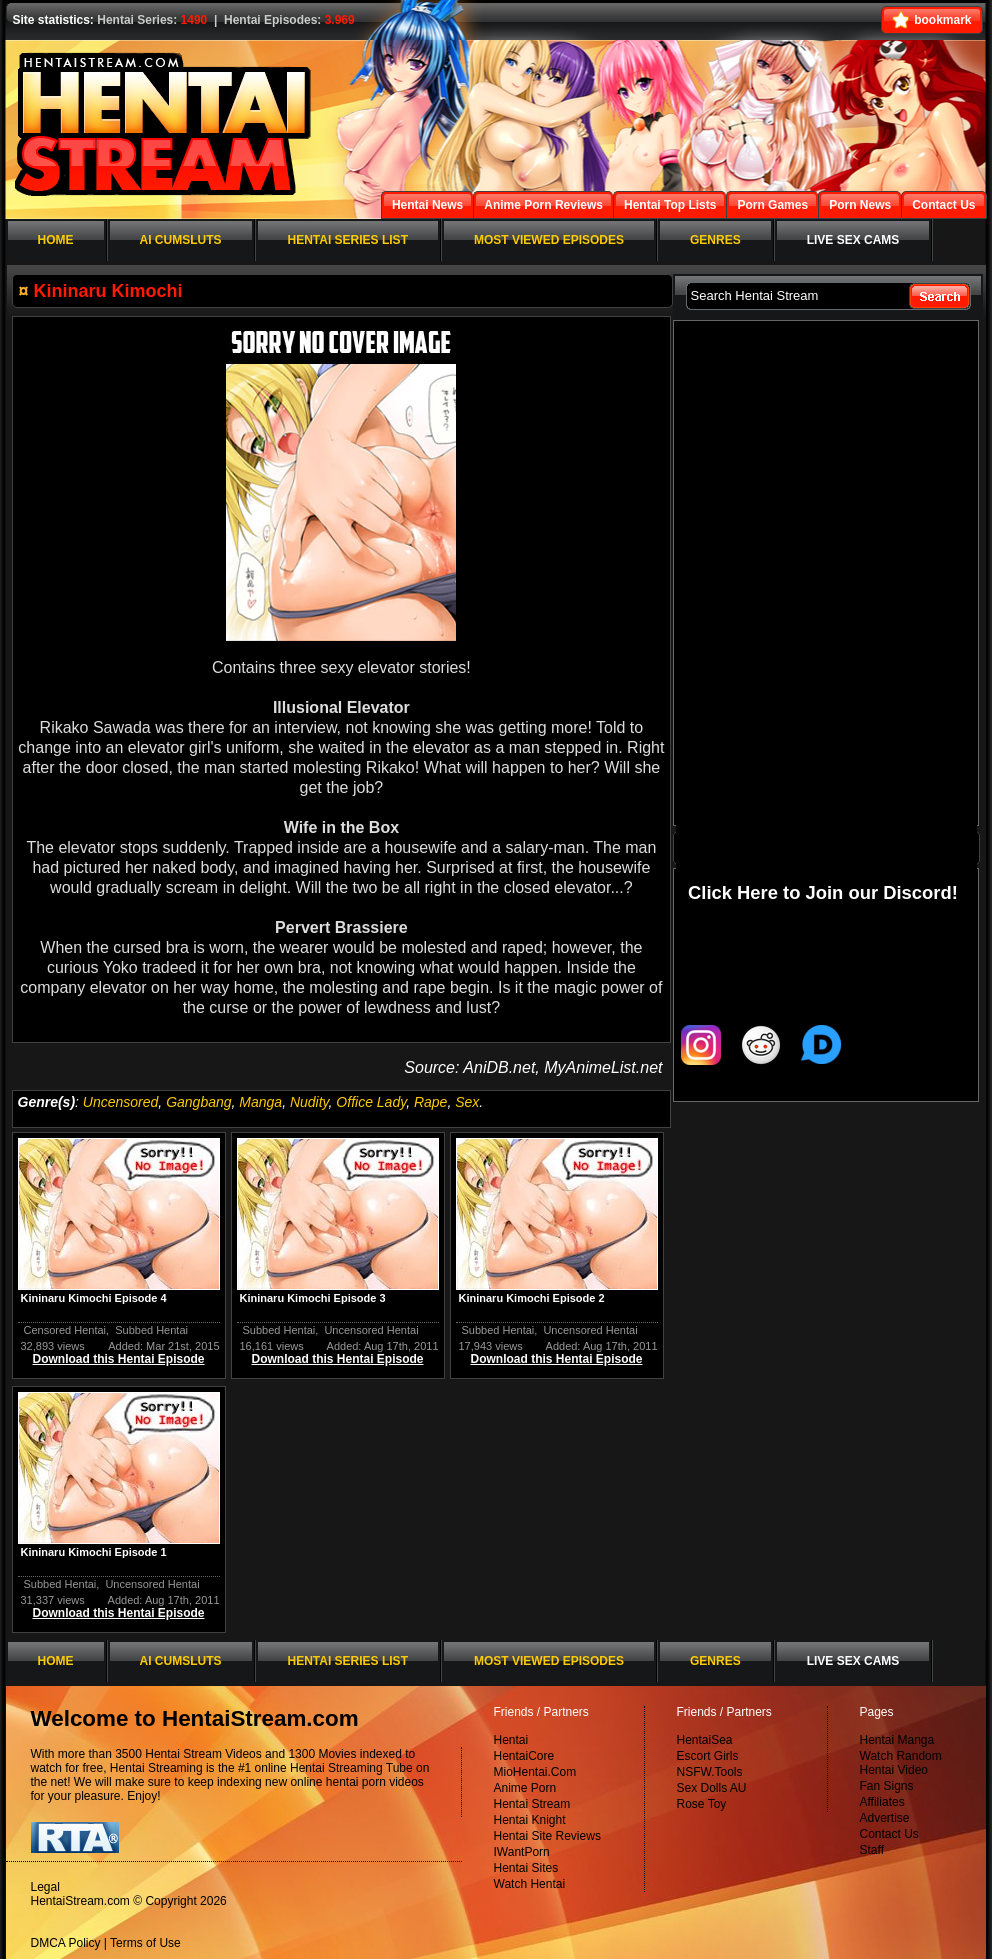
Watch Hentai (530, 1884)
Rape (430, 1102)
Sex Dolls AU (712, 1788)
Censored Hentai (65, 1330)
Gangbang (198, 1102)
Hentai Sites (526, 1868)
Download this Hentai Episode (118, 1359)
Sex (467, 1102)
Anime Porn (525, 1788)
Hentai (511, 1740)
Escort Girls (708, 1756)
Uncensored (121, 1102)
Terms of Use (145, 1943)
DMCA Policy (66, 1943)
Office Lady (371, 1102)
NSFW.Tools (710, 1772)
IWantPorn (522, 1852)
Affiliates (882, 1802)
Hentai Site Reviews (547, 1836)
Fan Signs (887, 1786)
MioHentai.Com (535, 1772)
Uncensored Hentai (371, 1330)
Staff (872, 1850)
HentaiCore (524, 1756)
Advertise (885, 1818)
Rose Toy (702, 1804)
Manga (260, 1102)
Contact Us (889, 1834)
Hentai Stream (532, 1804)
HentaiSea (705, 1740)
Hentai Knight (530, 1820)
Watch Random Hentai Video (901, 1763)
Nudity (309, 1102)
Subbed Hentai (151, 1330)
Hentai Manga (897, 1740)
